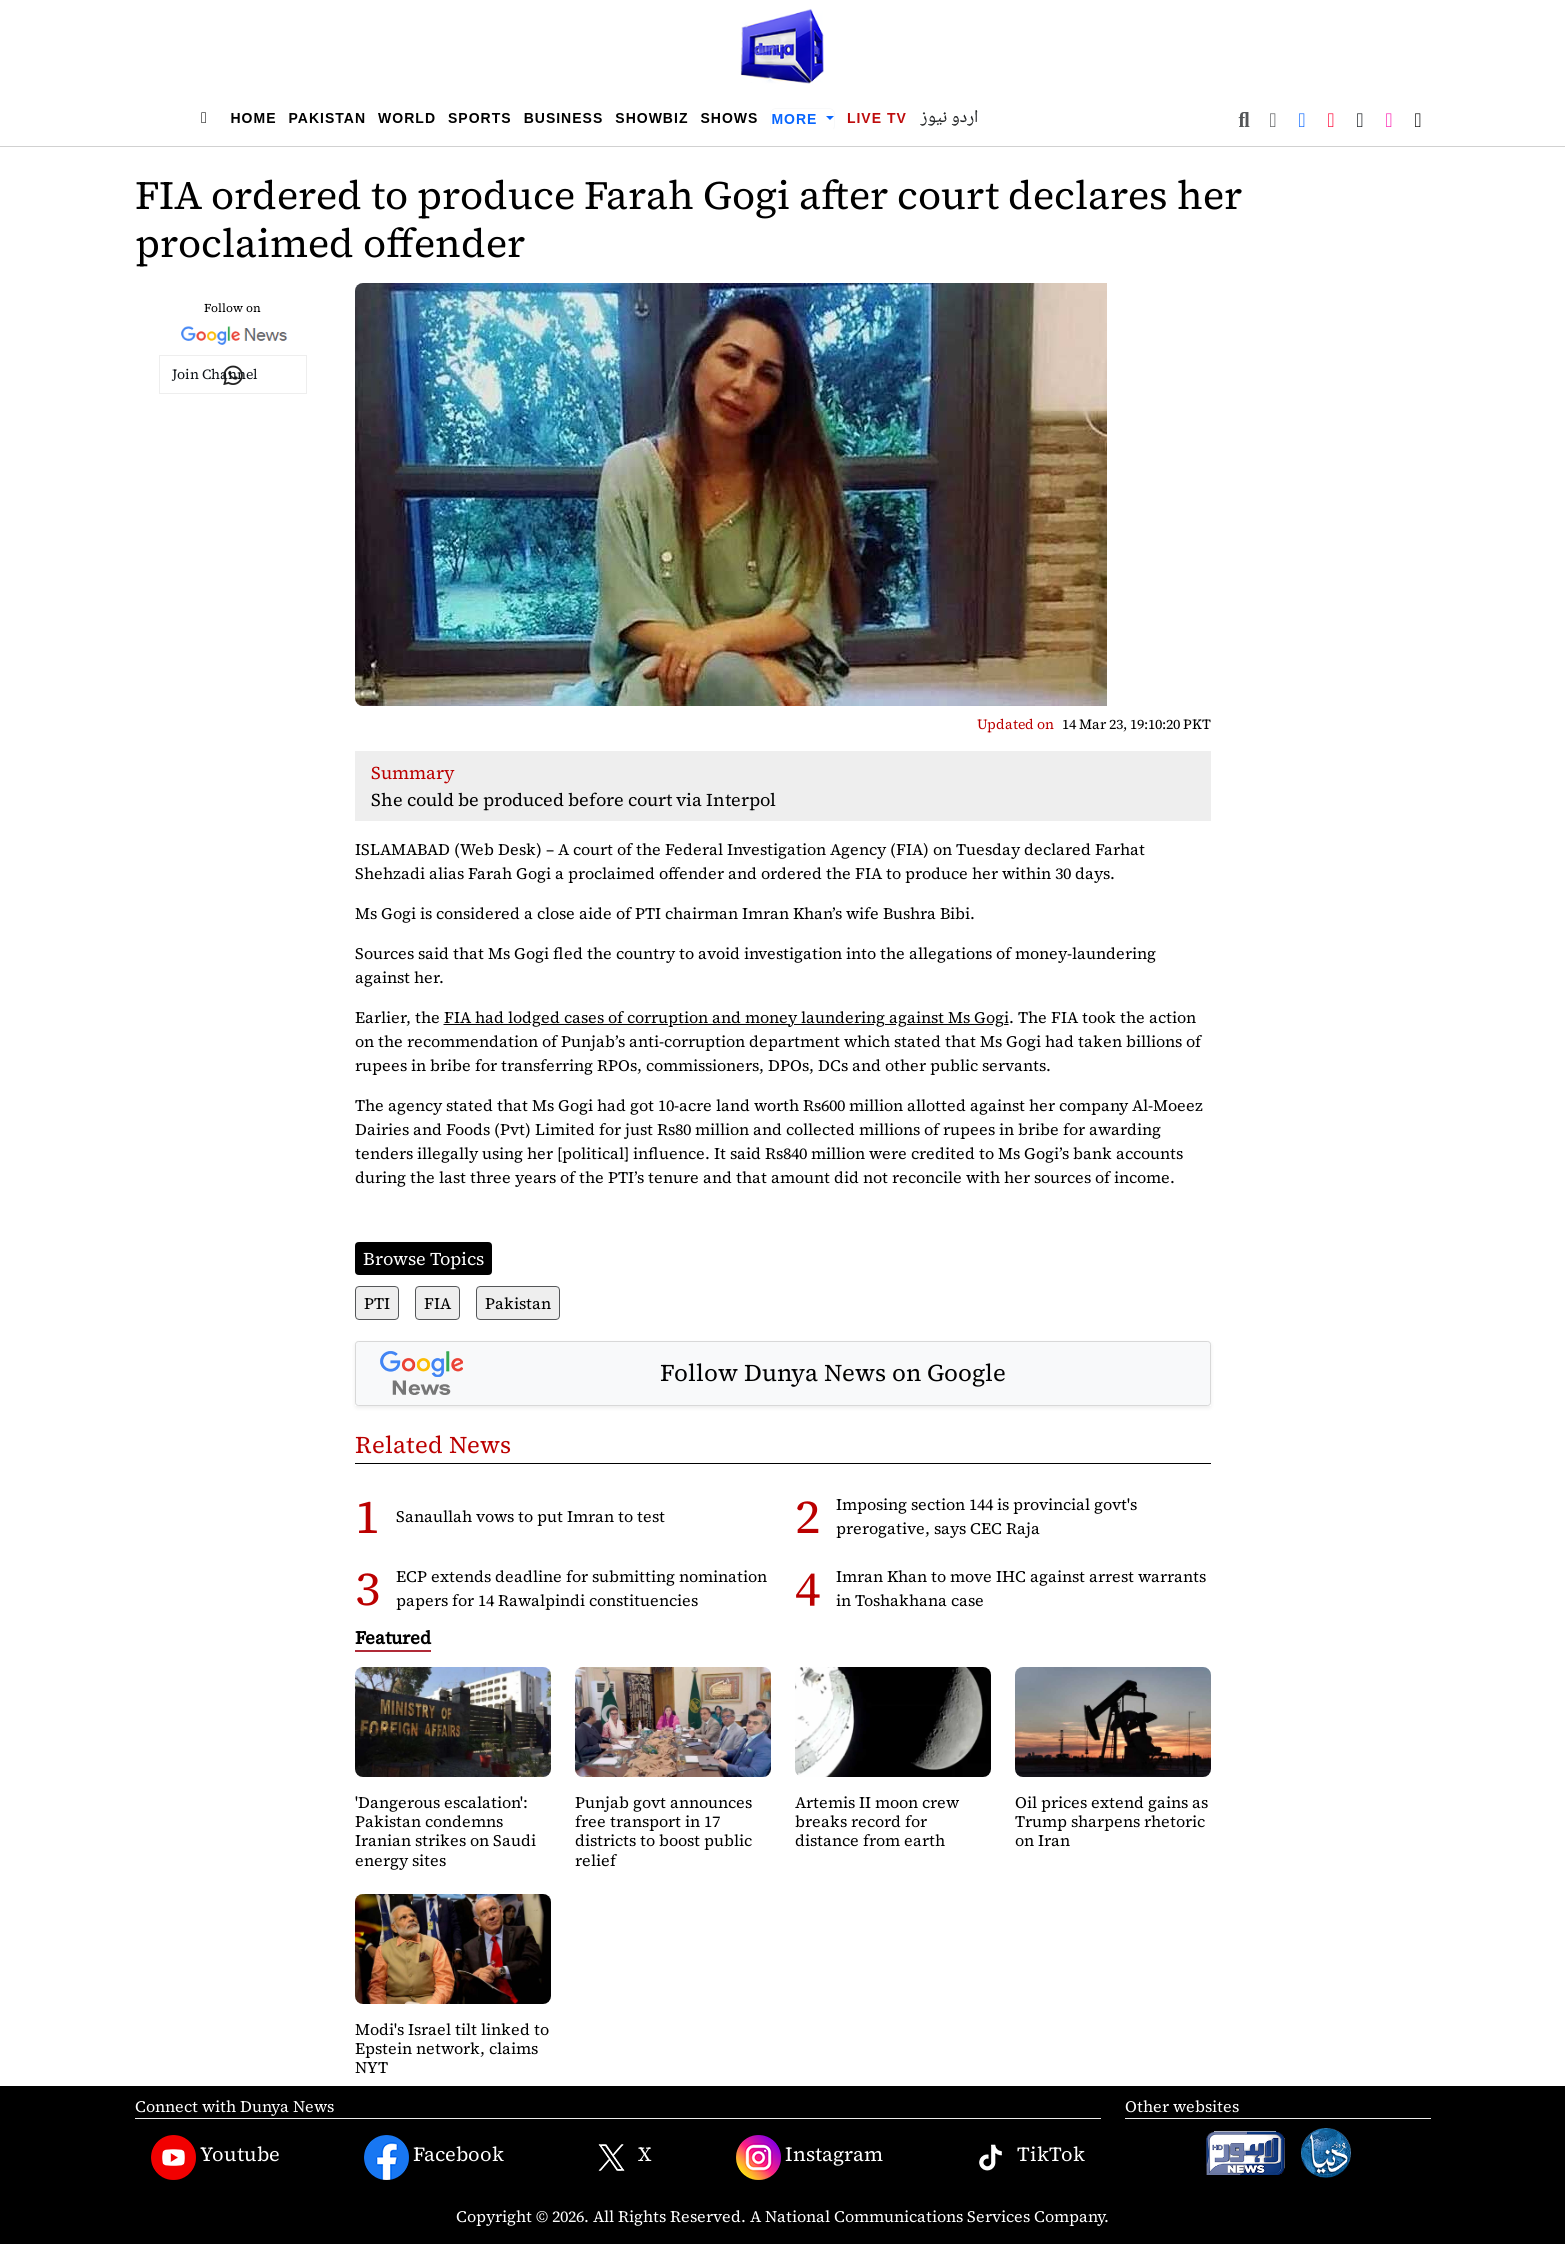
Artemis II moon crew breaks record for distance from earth (877, 1821)
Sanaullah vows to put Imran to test (530, 1516)
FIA (437, 1303)
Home (254, 118)
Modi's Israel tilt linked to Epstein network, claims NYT (452, 2048)
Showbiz (651, 118)
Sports (480, 118)
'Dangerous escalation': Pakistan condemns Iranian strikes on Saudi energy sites (445, 1831)
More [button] (796, 119)
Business (564, 118)
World (407, 118)
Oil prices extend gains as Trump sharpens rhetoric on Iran (1111, 1821)
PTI (377, 1303)
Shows (729, 118)
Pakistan (328, 118)
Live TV (877, 118)
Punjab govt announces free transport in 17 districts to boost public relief (663, 1831)
